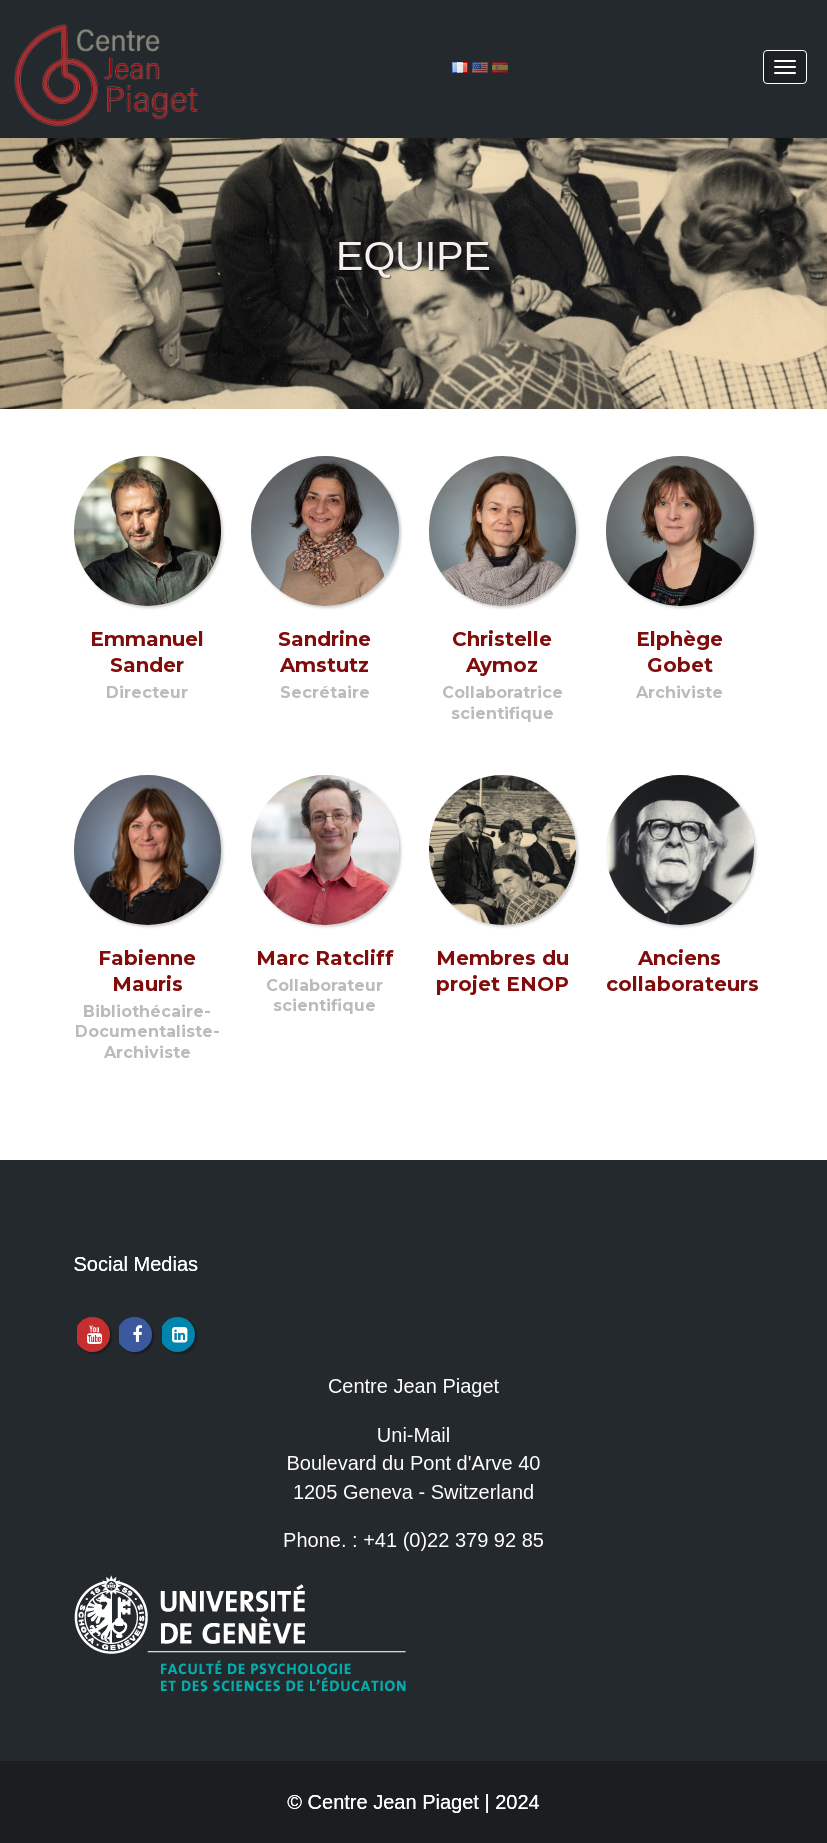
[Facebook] (134, 1334)
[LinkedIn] (177, 1334)
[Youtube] (92, 1334)
